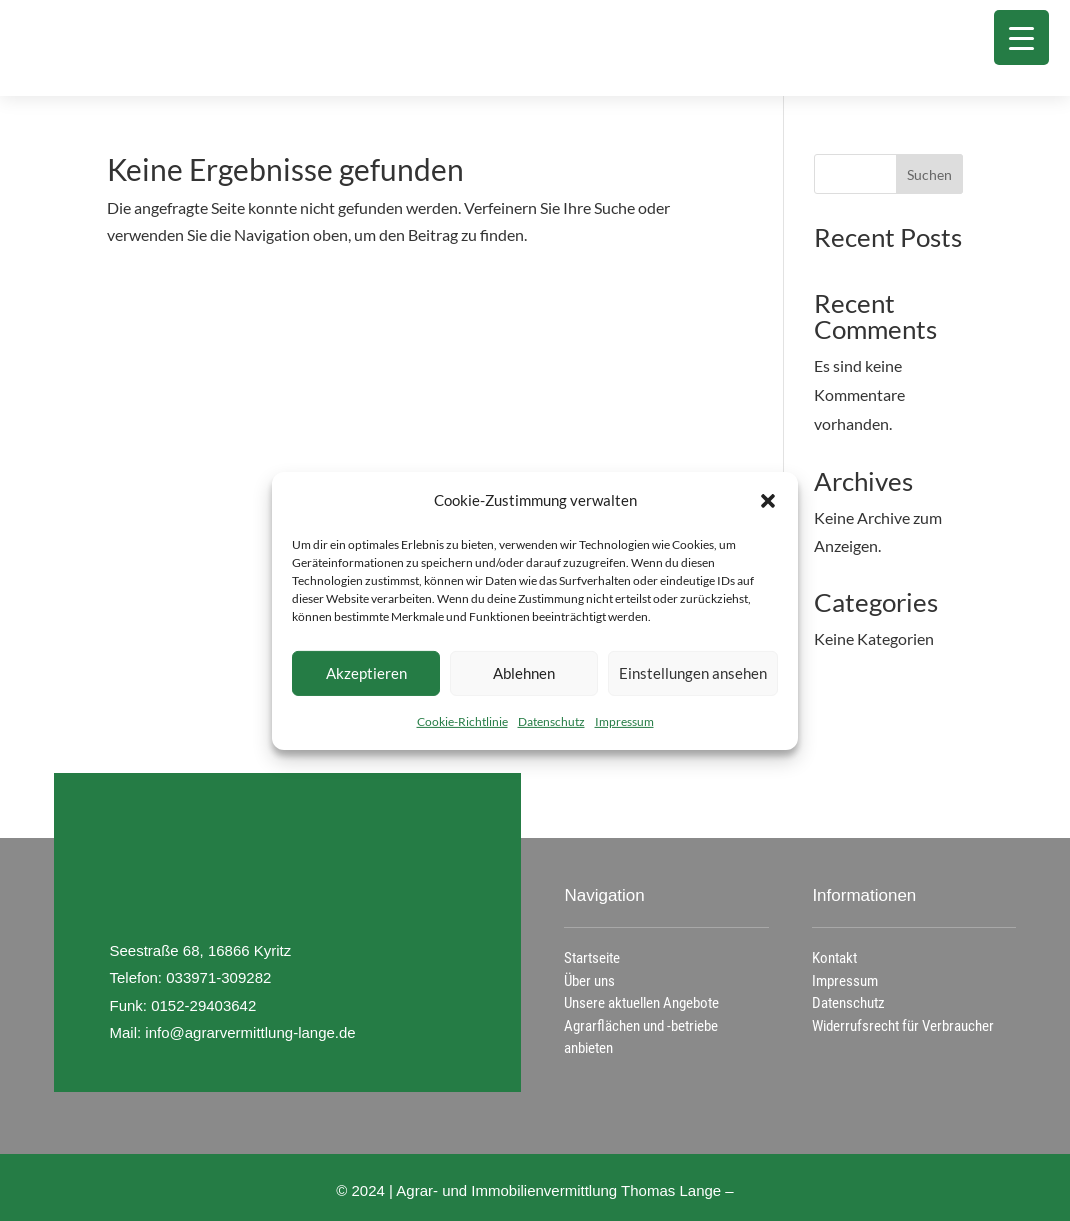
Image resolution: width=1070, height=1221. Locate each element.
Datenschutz (551, 720)
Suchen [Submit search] (929, 174)
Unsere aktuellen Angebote (641, 1003)
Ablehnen (524, 673)
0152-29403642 (203, 1005)
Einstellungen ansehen (693, 673)
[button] (768, 501)
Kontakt (834, 958)
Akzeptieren (366, 673)
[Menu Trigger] (1021, 37)
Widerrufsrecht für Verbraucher (903, 1026)
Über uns (589, 981)
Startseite (592, 958)
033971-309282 (218, 977)
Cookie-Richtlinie (462, 720)
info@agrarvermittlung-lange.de (250, 1032)
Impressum (624, 720)
